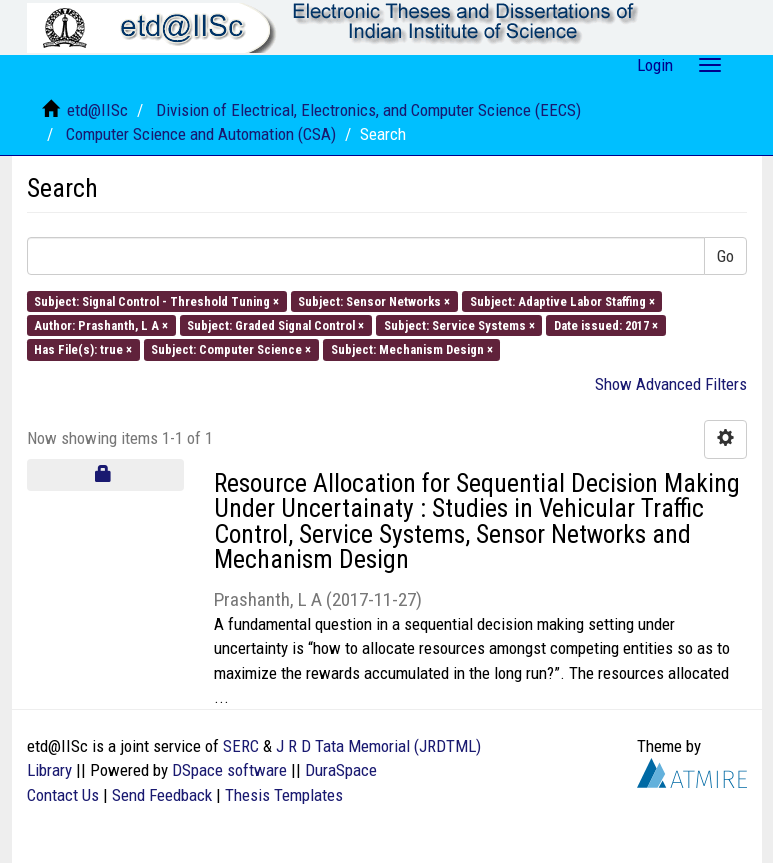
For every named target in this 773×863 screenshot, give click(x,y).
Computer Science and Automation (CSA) (201, 134)
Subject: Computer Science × (231, 349)
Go (725, 256)
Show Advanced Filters (671, 384)
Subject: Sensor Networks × (374, 300)
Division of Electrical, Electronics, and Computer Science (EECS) (368, 110)
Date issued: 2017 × (606, 325)
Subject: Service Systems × (459, 325)
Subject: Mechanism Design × (412, 349)
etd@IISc (97, 110)
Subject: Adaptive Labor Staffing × (562, 300)
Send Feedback (162, 795)
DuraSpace (341, 770)
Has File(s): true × (83, 349)
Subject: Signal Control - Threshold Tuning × (156, 300)
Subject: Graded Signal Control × (275, 325)
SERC (241, 746)
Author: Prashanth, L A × (101, 325)
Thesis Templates (284, 795)
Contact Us (63, 795)
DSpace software (229, 770)
